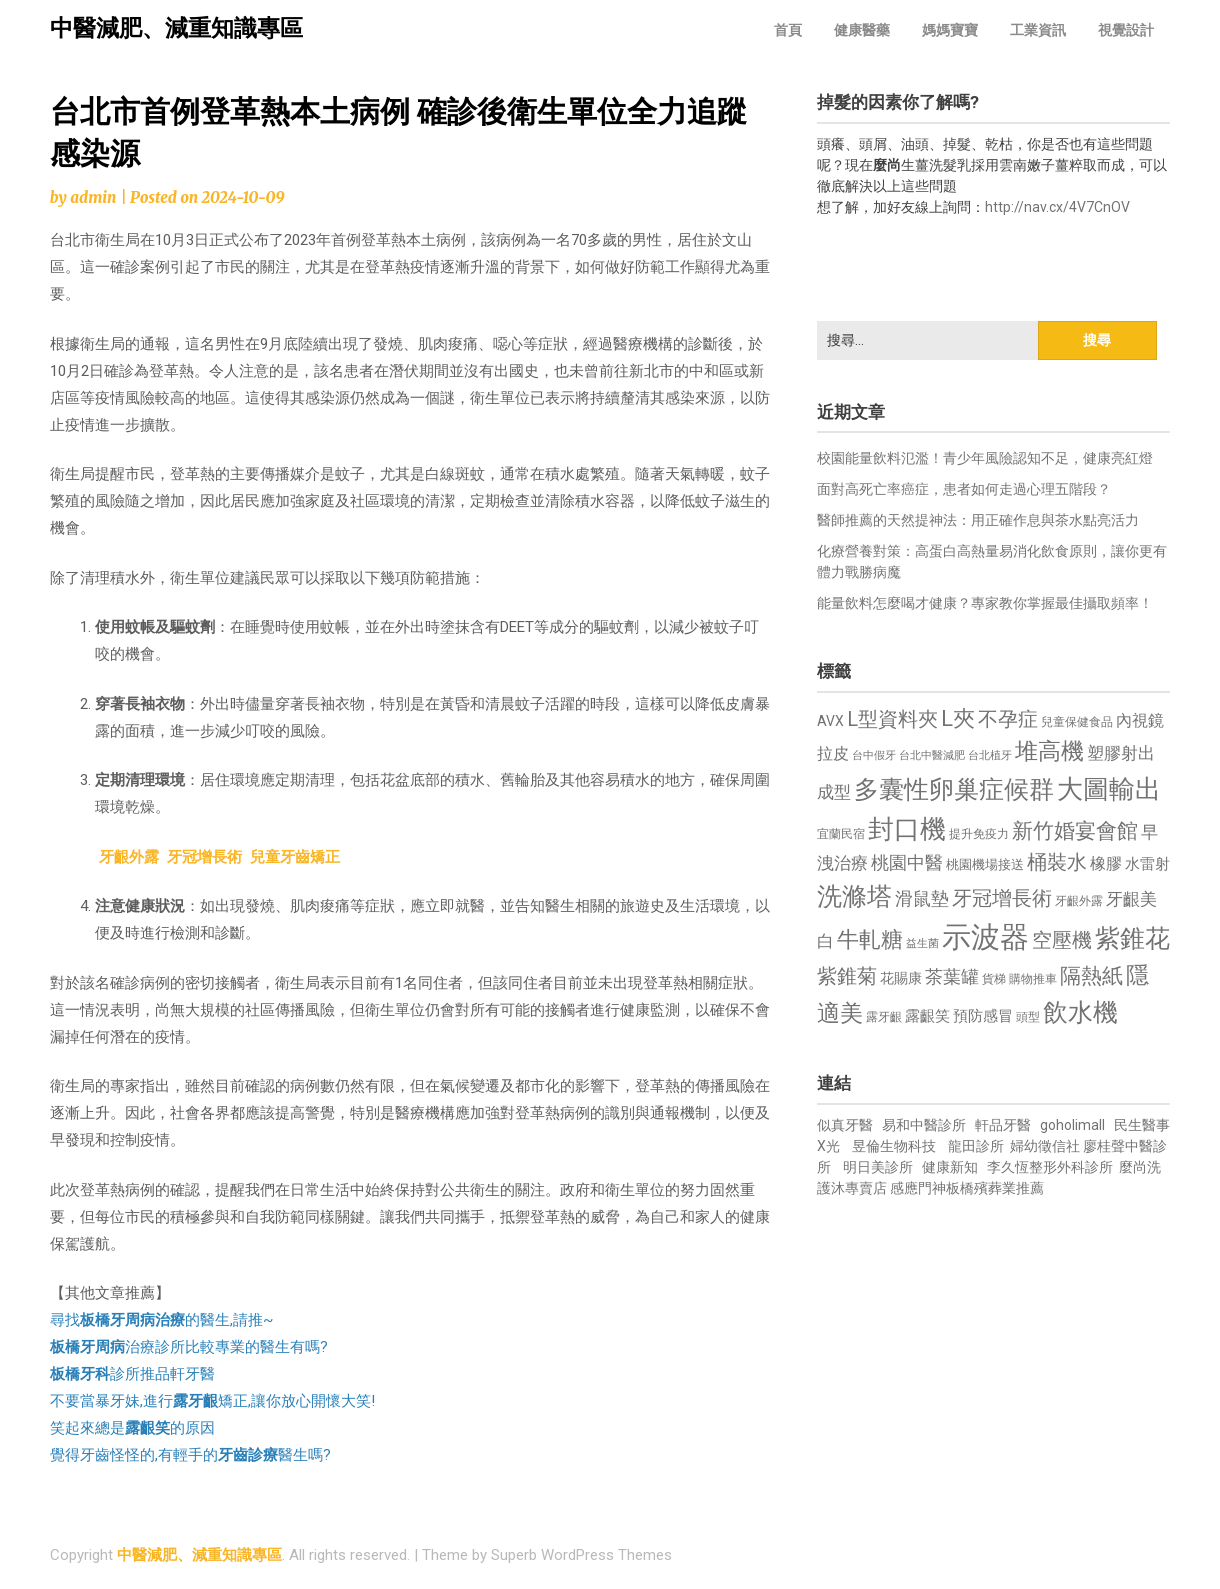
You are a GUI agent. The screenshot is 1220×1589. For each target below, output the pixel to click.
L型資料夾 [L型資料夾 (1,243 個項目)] (892, 719)
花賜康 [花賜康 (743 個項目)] (901, 978)
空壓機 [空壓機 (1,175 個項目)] (1062, 940)
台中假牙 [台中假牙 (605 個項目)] (874, 755)
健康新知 (950, 1167)
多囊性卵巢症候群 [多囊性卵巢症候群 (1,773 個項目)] (954, 789)
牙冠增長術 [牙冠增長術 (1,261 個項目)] (1002, 898)
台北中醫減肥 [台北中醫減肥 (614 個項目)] (932, 755)
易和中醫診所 (924, 1125)
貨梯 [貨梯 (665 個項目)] (994, 979)
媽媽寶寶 (950, 30)
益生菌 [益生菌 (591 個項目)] (922, 943)
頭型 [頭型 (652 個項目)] (1028, 1017)
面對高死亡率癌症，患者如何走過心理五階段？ (964, 489)
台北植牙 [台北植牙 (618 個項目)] (990, 755)
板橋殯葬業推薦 (995, 1188)
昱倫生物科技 (894, 1146)
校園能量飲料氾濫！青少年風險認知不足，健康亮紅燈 (985, 458)
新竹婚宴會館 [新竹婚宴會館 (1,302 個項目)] (1075, 831)
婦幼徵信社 (1046, 1146)
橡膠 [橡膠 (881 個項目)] (1106, 863)
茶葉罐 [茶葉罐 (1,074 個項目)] (952, 976)
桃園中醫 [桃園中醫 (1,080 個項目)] (907, 862)
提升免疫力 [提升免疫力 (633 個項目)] (979, 834)
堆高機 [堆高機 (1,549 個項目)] (1049, 751)
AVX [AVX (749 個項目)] (830, 721)
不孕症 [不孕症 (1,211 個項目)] (1008, 719)
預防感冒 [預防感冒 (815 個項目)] (983, 1016)
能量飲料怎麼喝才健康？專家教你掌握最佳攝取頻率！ (985, 603)
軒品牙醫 (1003, 1125)
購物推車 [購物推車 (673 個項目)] (1033, 978)
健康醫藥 (862, 30)
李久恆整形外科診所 (1051, 1167)
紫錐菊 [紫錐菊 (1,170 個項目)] (847, 976)
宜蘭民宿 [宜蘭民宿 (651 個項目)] (841, 834)
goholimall (1072, 1125)
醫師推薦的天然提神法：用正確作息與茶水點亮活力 (978, 520)
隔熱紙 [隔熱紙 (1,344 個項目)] (1091, 975)
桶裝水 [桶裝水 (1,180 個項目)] (1057, 862)
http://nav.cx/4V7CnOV (1057, 207)
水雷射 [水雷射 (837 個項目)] (1147, 864)
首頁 (788, 30)
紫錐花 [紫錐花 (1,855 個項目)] (1132, 938)
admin (93, 197)
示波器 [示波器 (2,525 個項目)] (985, 937)
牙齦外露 (129, 857)
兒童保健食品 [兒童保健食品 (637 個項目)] (1077, 722)
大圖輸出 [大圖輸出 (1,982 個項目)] (1109, 789)
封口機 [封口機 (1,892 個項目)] (907, 829)
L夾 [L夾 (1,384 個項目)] (958, 718)
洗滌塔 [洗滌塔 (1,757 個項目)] (854, 896)
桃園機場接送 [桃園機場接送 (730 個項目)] (985, 864)
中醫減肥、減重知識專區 (176, 28)
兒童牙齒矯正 (295, 857)
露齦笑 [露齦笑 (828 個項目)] (927, 1016)
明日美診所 (876, 1167)
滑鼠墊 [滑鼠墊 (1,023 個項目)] (922, 899)
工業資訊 (1038, 30)
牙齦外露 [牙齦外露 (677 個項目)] (1079, 900)
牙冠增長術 (204, 857)
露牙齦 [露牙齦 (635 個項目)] (884, 1017)
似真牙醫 (845, 1125)
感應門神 (918, 1188)
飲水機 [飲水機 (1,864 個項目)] (1080, 1012)
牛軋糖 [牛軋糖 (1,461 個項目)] (870, 939)
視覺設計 (1126, 30)
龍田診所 (976, 1146)
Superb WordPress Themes (581, 1555)
